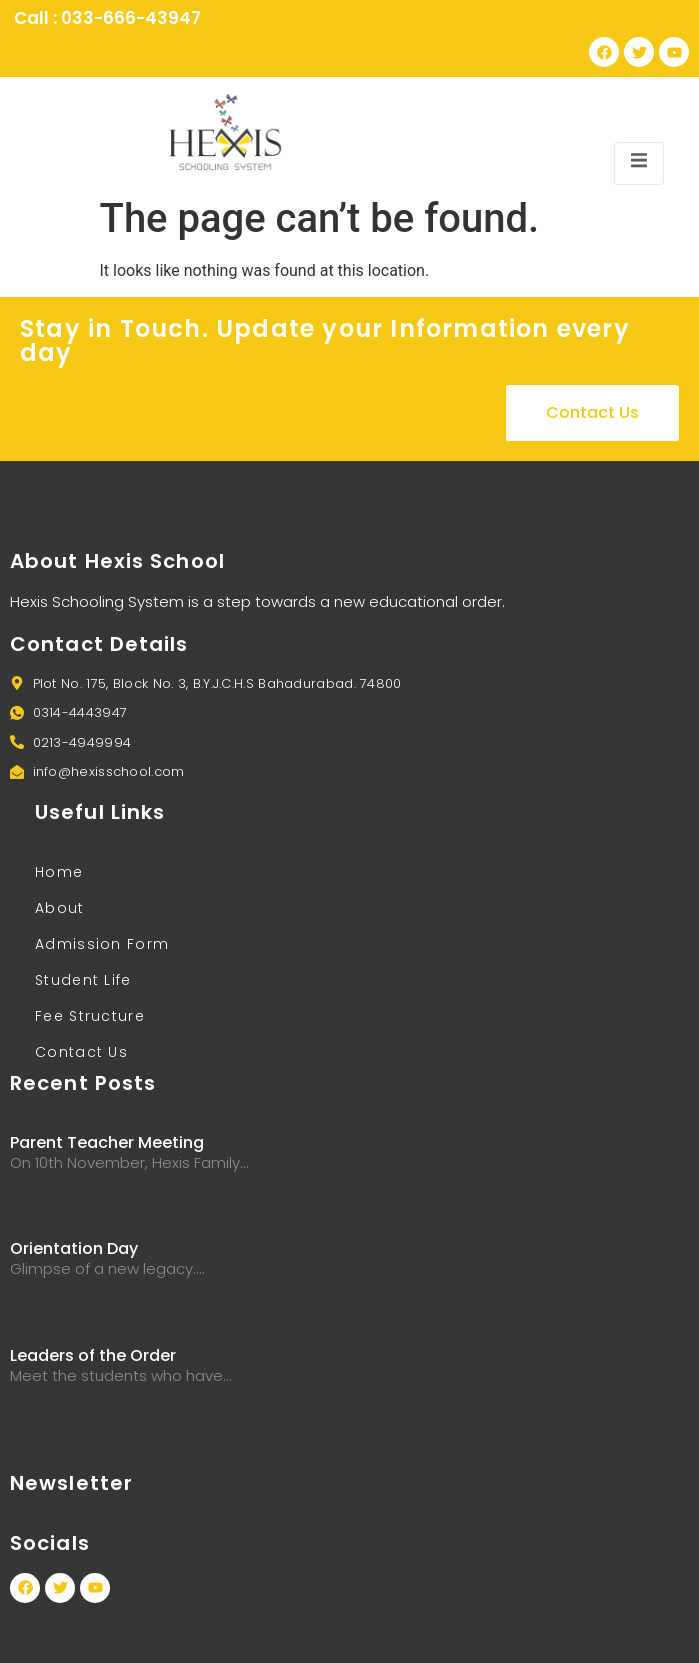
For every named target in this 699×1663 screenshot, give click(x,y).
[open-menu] (639, 163)
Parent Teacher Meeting (107, 1142)
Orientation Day (74, 1248)
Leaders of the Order (93, 1355)
